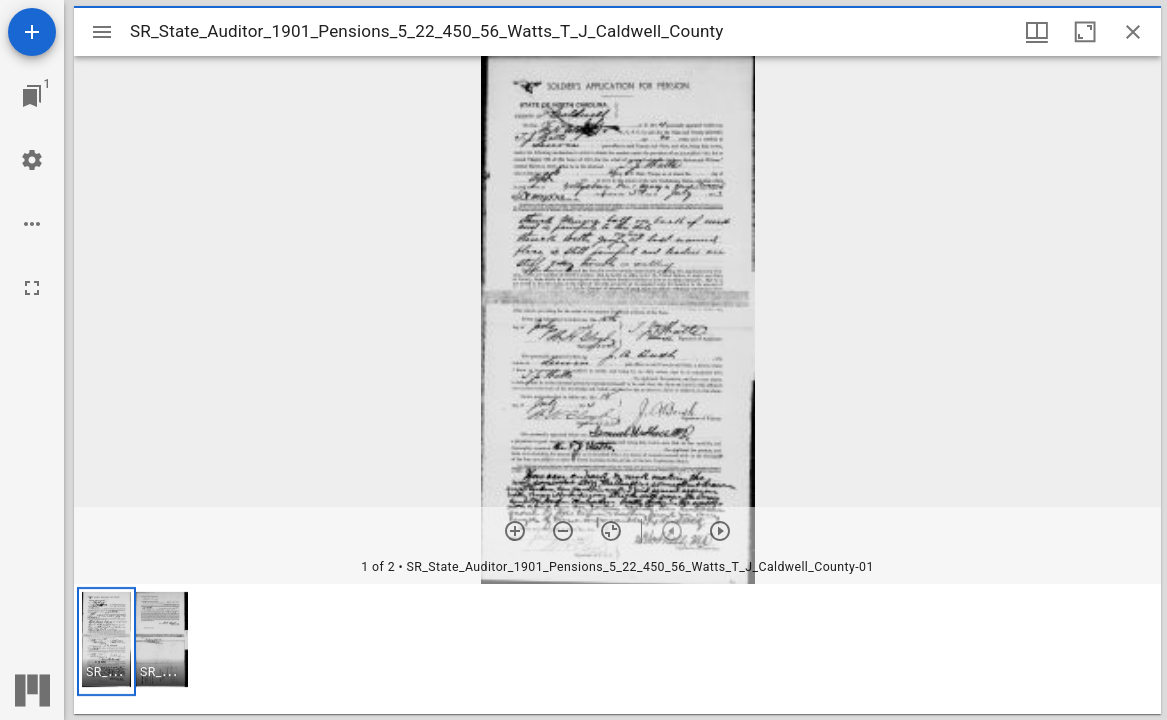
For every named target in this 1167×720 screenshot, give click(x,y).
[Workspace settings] (32, 160)
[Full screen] (32, 288)
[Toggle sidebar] (102, 32)
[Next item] (720, 531)
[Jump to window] (32, 96)
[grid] (617, 649)
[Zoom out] (563, 531)
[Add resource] (32, 32)
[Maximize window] (1085, 32)
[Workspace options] (32, 224)
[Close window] (1133, 32)
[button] (106, 641)
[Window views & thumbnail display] (1037, 32)
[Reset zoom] (611, 531)
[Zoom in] (515, 531)
